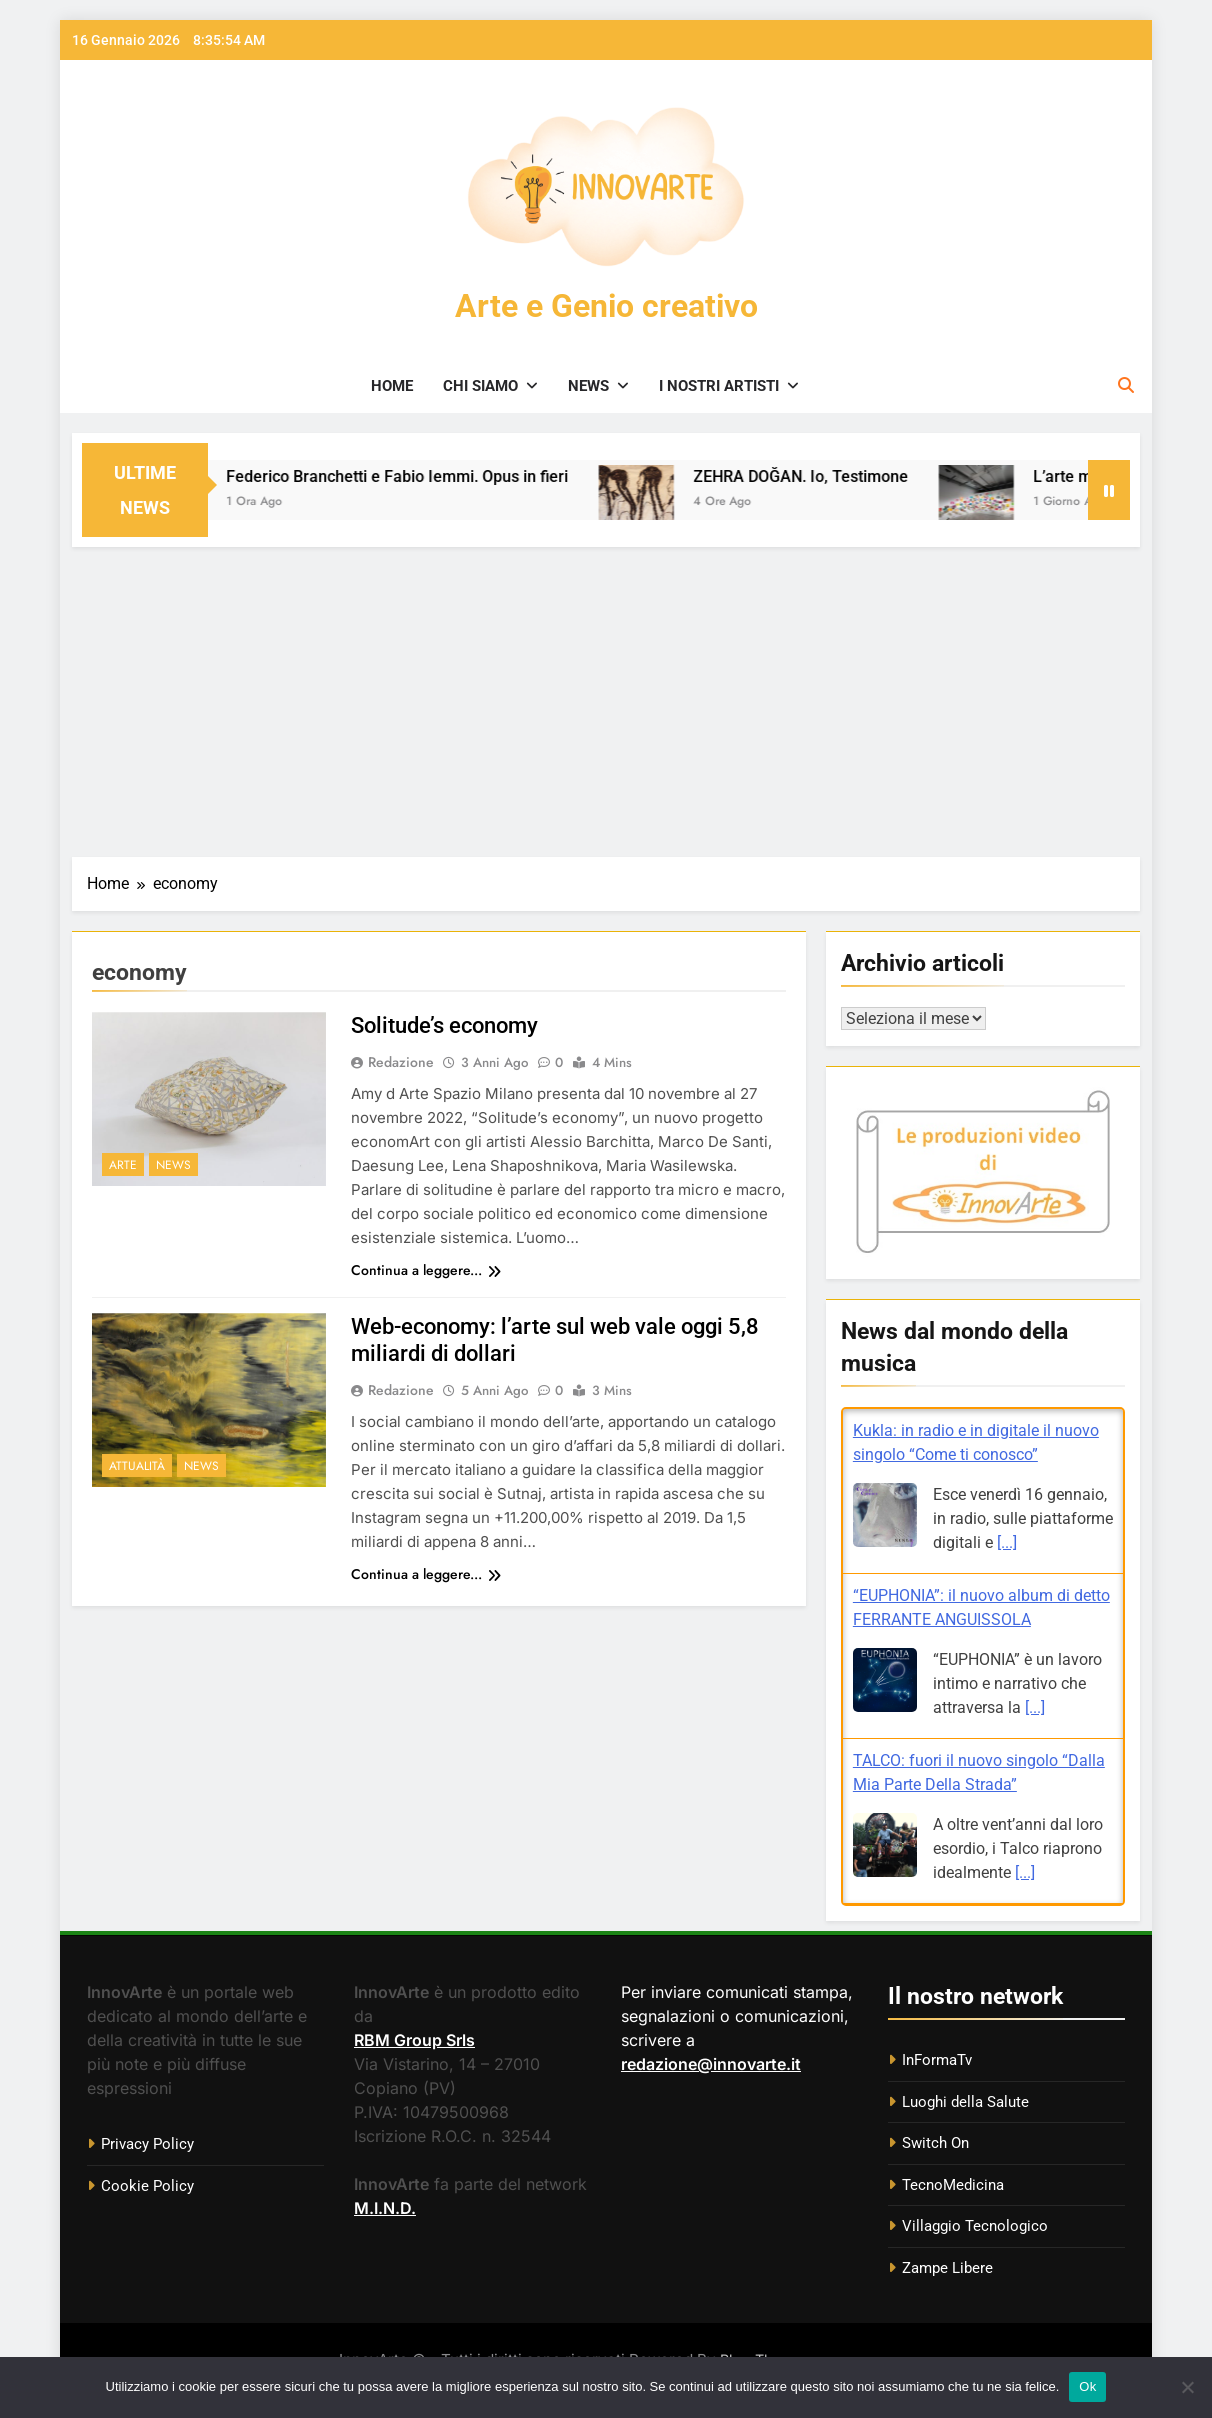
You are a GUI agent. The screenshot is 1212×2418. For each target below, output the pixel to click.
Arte (123, 1165)
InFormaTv (937, 2060)
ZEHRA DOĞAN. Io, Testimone (829, 476)
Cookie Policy (147, 2186)
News (588, 386)
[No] (1187, 2387)
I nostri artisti (719, 386)
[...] (1007, 1542)
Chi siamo (480, 386)
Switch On (935, 2143)
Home (392, 386)
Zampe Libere (947, 2268)
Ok (1087, 2386)
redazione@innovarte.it (711, 2064)
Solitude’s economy (444, 1025)
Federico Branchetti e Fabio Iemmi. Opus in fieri (426, 476)
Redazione (401, 1062)
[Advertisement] (606, 697)
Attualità (137, 1466)
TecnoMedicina (953, 2185)
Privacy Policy (147, 2144)
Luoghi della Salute (965, 2102)
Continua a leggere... (426, 1270)
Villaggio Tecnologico (975, 2226)
